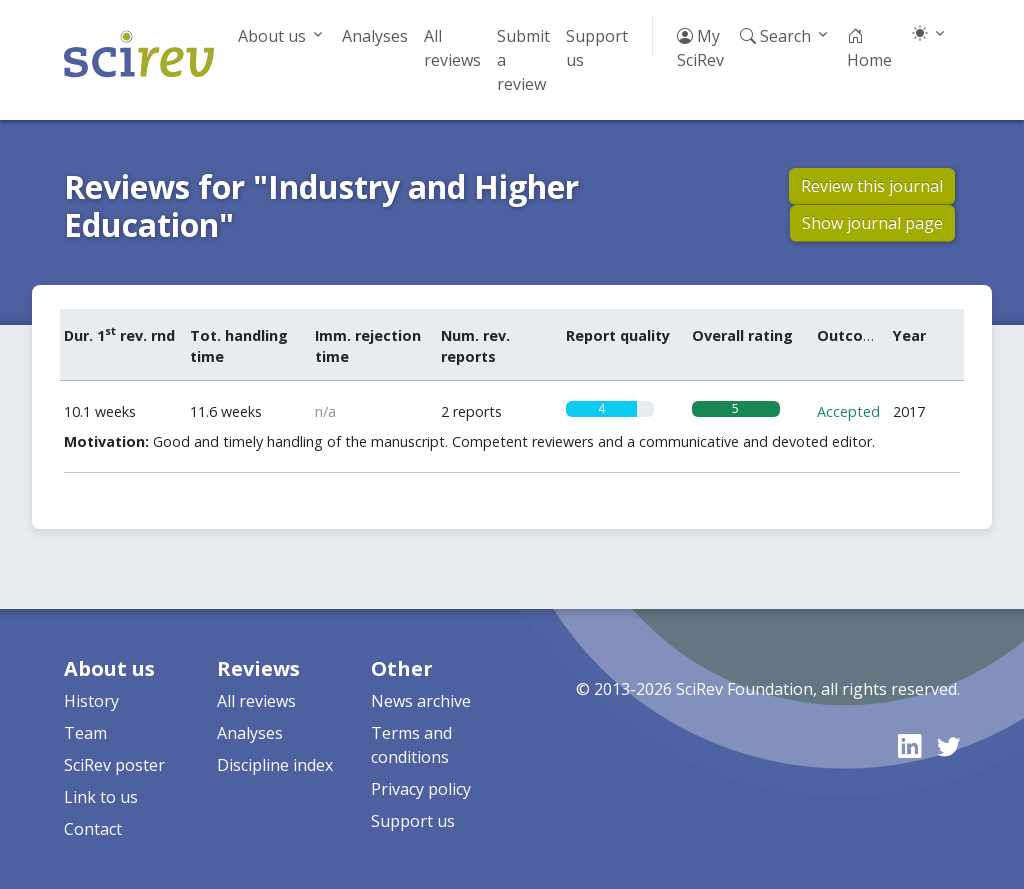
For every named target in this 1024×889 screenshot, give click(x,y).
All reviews (452, 48)
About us (272, 36)
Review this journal (872, 186)
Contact (93, 829)
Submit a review (523, 60)
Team (85, 733)
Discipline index (275, 765)
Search (775, 36)
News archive (421, 701)
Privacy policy (421, 789)
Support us (597, 48)
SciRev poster (114, 765)
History (91, 701)
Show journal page (872, 223)
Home (869, 48)
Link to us (101, 797)
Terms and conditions (411, 745)
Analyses (375, 36)
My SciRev (700, 48)
